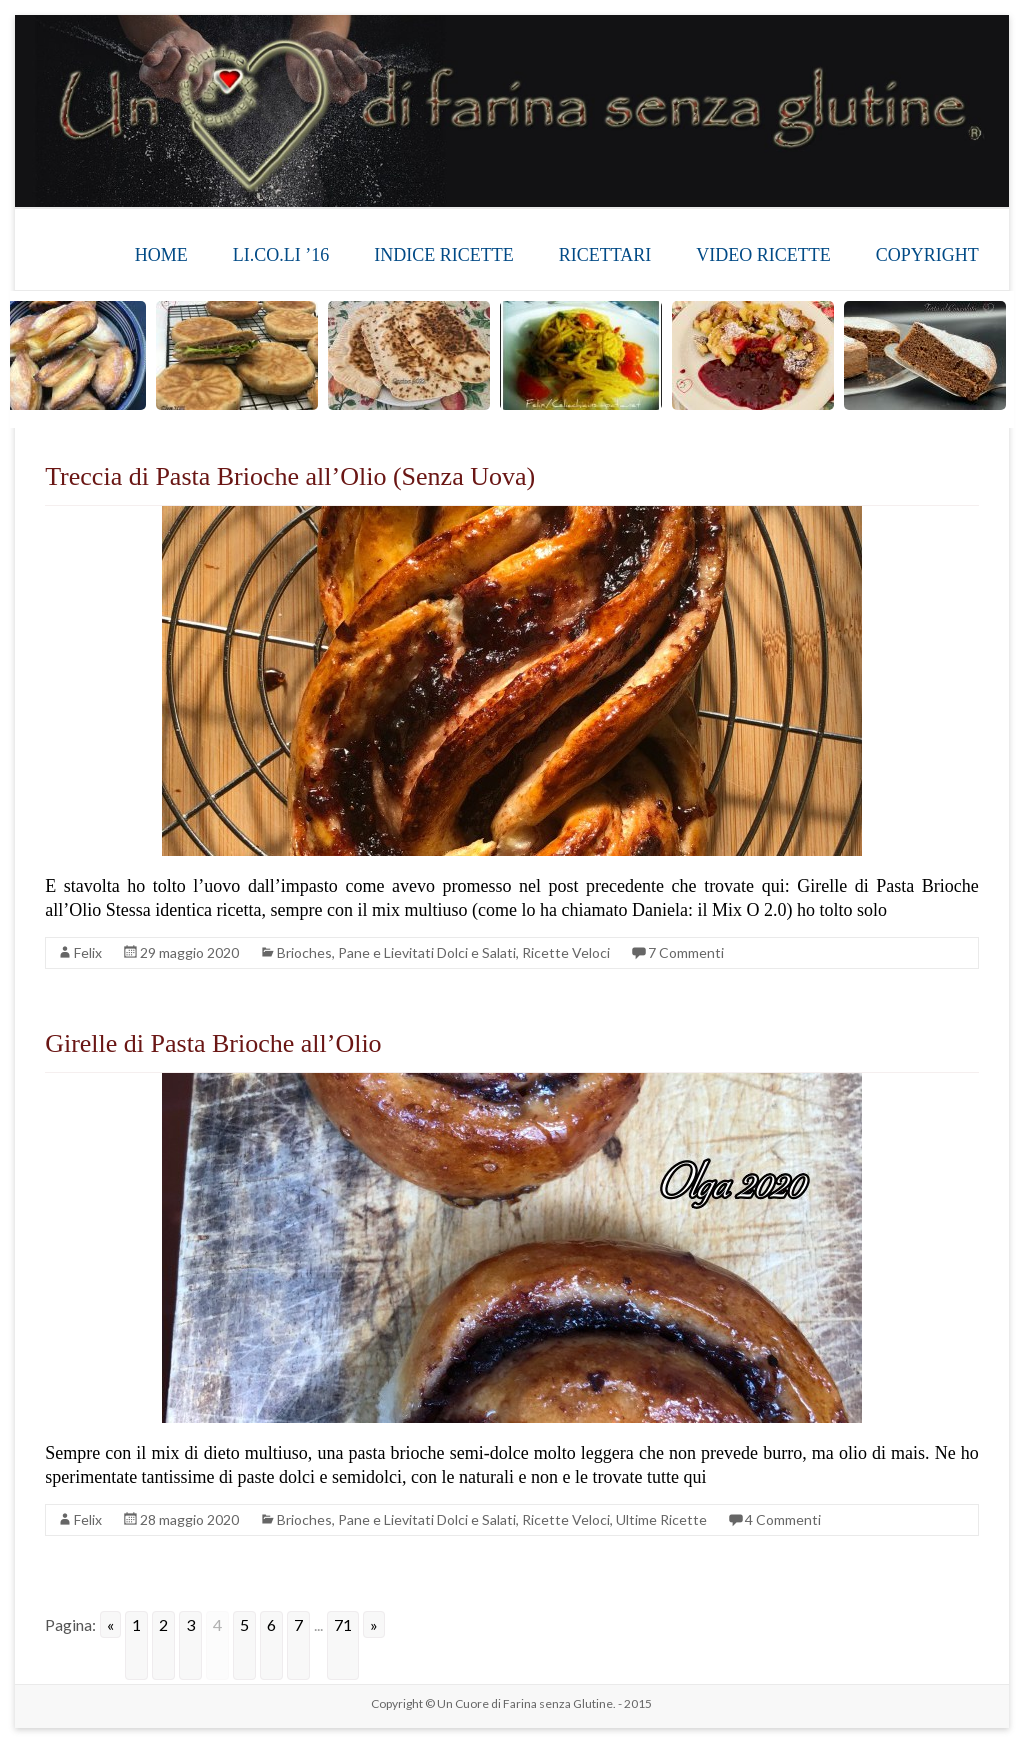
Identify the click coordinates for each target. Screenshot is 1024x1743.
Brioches (304, 952)
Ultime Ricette (661, 1519)
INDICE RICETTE (443, 255)
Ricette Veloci (566, 952)
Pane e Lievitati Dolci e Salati (427, 952)
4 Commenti (783, 1519)
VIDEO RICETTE (763, 255)
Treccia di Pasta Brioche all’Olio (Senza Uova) (290, 476)
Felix (88, 952)
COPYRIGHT (927, 255)
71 (343, 1624)
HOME (161, 255)
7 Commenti (686, 952)
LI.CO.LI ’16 (281, 255)
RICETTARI (605, 255)
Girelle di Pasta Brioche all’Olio (213, 1043)
